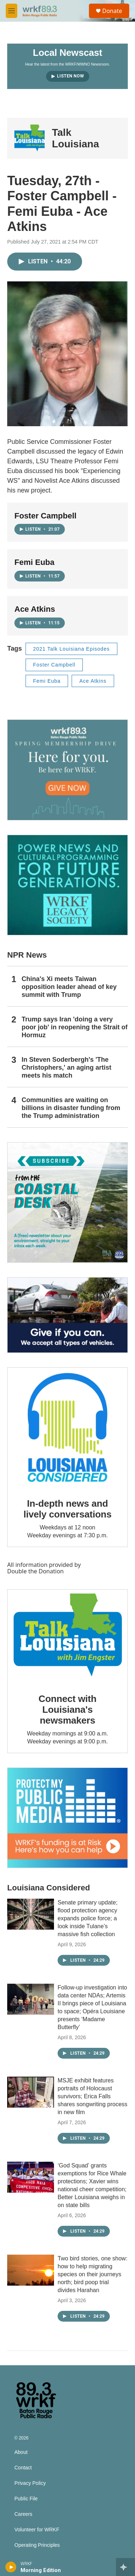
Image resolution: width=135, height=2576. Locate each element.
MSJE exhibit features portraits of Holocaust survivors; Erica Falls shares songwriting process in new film (92, 2096)
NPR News (27, 954)
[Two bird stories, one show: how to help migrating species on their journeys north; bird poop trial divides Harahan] (30, 2270)
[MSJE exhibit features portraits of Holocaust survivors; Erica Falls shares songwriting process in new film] (30, 2092)
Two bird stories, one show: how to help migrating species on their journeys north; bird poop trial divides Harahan (92, 2274)
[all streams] (125, 2567)
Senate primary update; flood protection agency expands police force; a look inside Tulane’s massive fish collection (87, 1918)
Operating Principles (37, 2545)
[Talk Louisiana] (29, 138)
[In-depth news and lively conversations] (67, 1428)
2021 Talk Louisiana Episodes (71, 649)
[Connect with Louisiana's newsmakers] (67, 1636)
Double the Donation (35, 1571)
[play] (10, 2567)
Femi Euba (47, 681)
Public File (26, 2498)
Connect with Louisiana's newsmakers (67, 1709)
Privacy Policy (30, 2483)
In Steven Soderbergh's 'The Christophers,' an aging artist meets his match (66, 1067)
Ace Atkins (92, 681)
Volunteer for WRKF (36, 2529)
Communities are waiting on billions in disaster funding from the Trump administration (71, 1107)
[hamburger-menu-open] (11, 11)
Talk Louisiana (75, 138)
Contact (23, 2467)
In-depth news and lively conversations (67, 1509)
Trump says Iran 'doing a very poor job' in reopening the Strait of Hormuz (74, 1027)
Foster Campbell (54, 665)
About (21, 2452)
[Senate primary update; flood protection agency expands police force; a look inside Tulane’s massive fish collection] (30, 1914)
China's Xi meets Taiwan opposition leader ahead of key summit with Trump (69, 986)
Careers (23, 2514)
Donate (112, 11)
